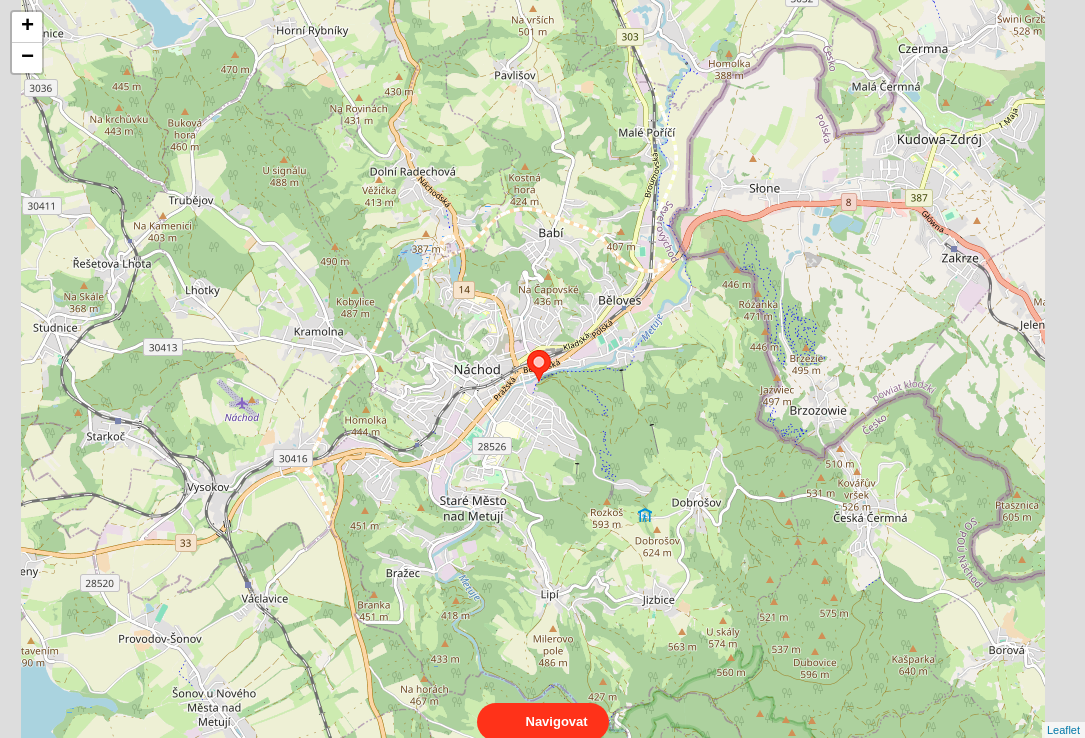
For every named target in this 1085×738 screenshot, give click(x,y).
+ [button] (27, 27)
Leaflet (1063, 712)
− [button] (27, 58)
